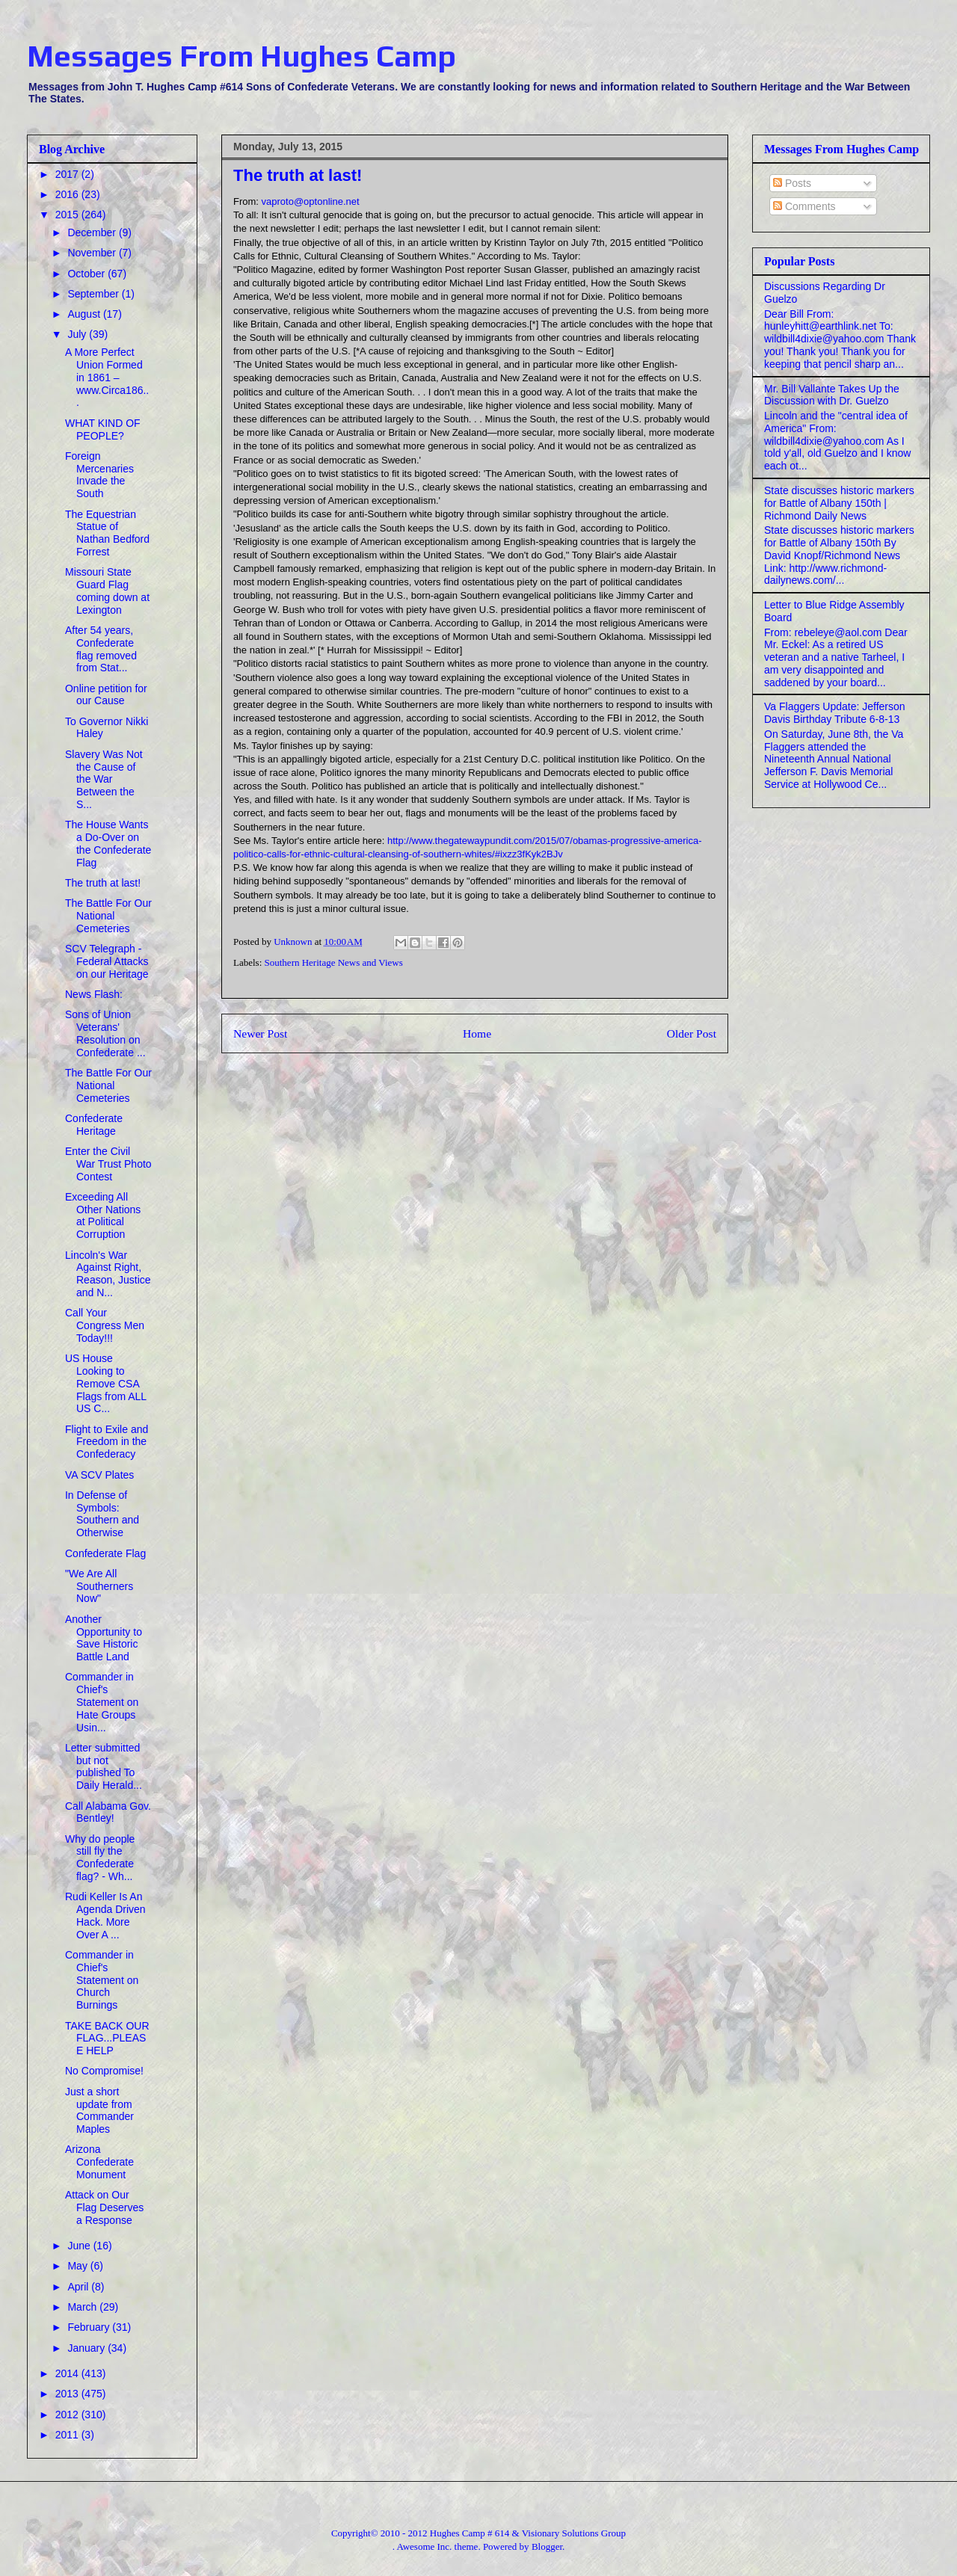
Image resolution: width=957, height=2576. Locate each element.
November (92, 253)
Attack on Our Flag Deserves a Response (104, 2207)
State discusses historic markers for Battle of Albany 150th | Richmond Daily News (839, 503)
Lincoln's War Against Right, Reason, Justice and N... (108, 1273)
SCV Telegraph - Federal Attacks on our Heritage (107, 961)
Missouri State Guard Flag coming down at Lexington (107, 590)
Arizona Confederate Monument (99, 2162)
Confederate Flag (105, 1553)
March (83, 2307)
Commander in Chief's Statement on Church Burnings (101, 1980)
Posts (792, 183)
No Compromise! (104, 2071)
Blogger (547, 2546)
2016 (68, 194)
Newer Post (260, 1033)
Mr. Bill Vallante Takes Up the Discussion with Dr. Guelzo (831, 395)
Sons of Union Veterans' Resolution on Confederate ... (105, 1033)
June (80, 2246)
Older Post (691, 1033)
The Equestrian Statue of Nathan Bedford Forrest (107, 533)
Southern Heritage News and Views (334, 962)
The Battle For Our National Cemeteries (108, 915)
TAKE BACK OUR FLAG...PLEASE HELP (107, 2038)
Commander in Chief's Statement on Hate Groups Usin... (101, 1702)
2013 (68, 2394)
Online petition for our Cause (106, 694)
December (92, 232)
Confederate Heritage (94, 1124)
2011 (68, 2435)
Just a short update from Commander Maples (99, 2110)
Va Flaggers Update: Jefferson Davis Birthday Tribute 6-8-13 (834, 712)
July (78, 334)
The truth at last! (103, 883)
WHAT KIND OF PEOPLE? (103, 429)
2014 (68, 2373)
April (79, 2287)
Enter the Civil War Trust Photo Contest (108, 1164)
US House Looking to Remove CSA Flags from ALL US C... (106, 1383)
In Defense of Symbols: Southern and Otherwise (102, 1513)
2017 (68, 174)
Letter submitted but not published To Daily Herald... (103, 1766)
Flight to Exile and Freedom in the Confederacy (106, 1442)
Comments (804, 206)
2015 (68, 215)
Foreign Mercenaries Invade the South (99, 474)
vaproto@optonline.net (311, 201)
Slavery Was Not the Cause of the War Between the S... (104, 779)
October (87, 274)
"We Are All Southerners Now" (99, 1586)
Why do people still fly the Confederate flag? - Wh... (100, 1857)
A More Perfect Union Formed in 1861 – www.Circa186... (107, 377)
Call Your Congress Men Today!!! (104, 1325)
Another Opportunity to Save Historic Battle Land (103, 1638)
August (84, 314)
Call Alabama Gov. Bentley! (108, 1812)
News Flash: (94, 994)
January (87, 2348)
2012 (68, 2415)
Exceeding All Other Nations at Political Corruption (103, 1215)
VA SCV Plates (99, 1475)
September (94, 294)
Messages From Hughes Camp (241, 56)
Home (477, 1033)
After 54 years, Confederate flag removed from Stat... (101, 649)
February (89, 2327)
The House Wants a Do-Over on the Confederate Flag (108, 843)
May (78, 2266)
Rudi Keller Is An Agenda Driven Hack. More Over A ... (105, 1915)
